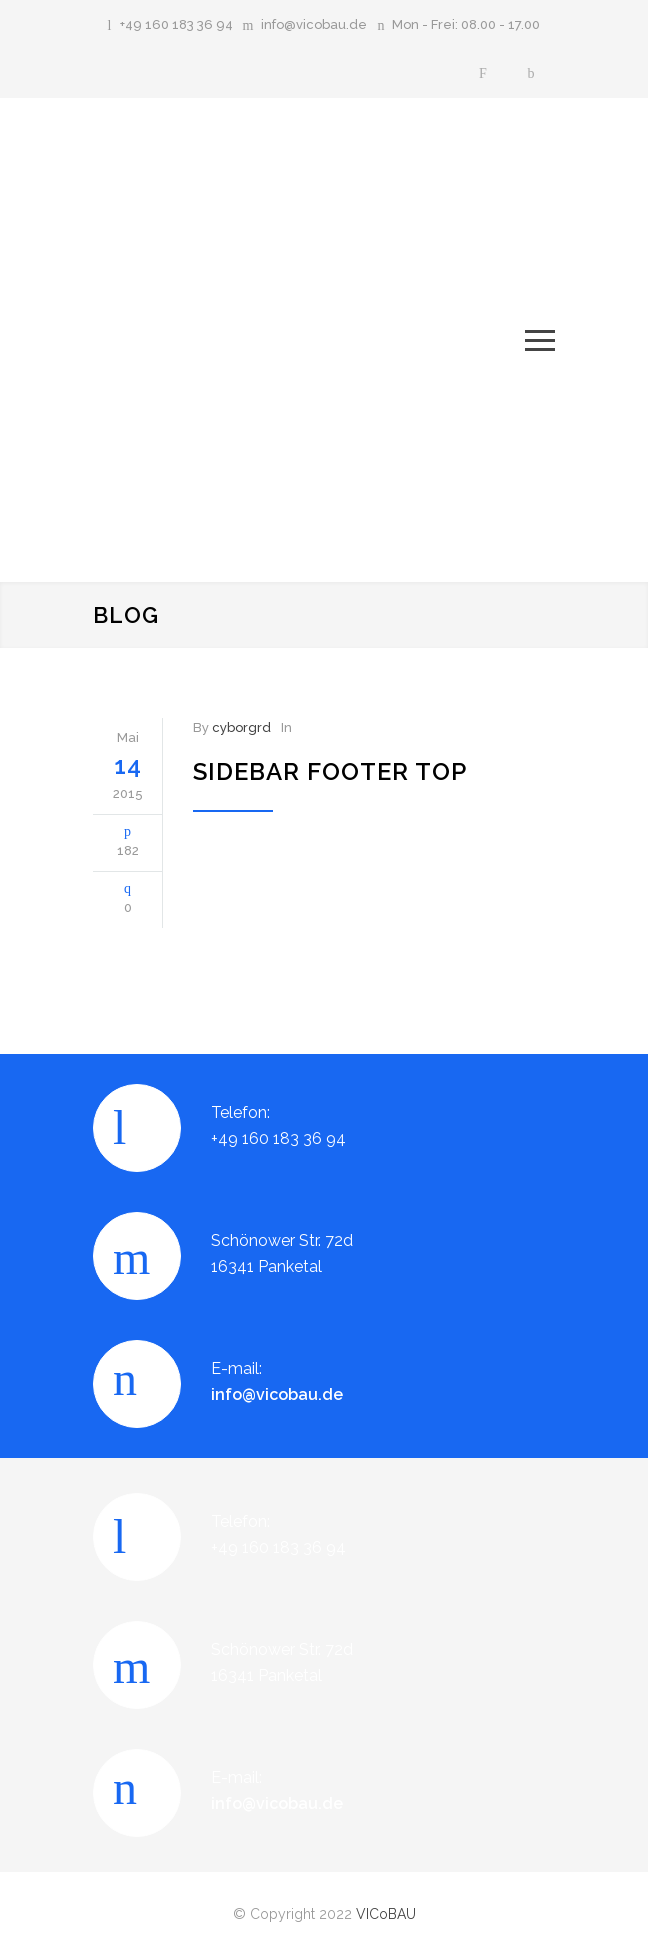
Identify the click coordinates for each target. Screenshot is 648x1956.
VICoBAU (386, 1914)
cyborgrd (241, 727)
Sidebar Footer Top (330, 771)
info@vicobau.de (314, 24)
